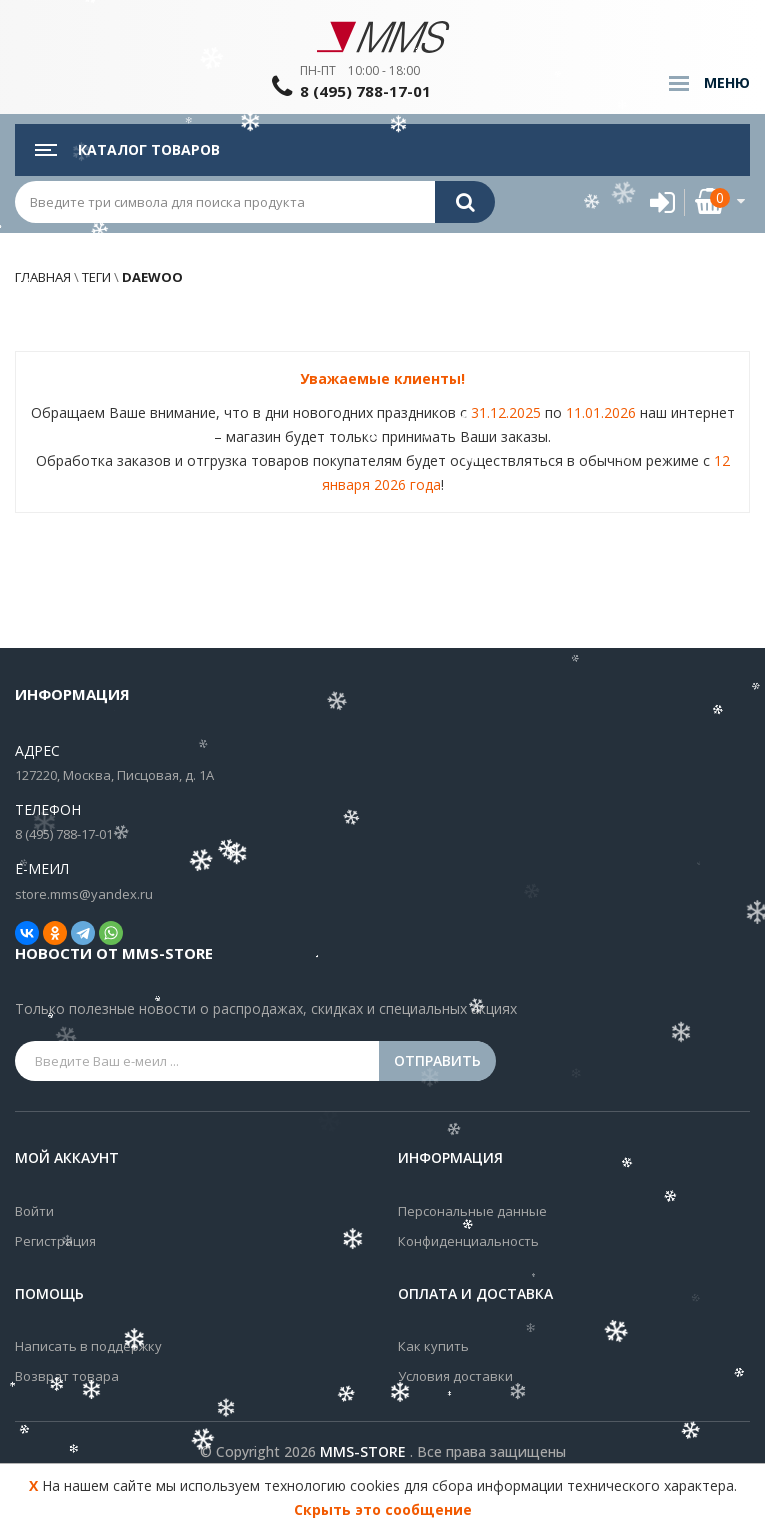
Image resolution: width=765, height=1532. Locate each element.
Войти (34, 1211)
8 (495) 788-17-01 (365, 91)
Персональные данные (472, 1211)
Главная (43, 277)
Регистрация (55, 1241)
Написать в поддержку (88, 1346)
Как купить (433, 1346)
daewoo (151, 277)
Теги (96, 277)
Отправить (437, 1060)
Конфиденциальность (468, 1241)
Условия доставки (455, 1376)
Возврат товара (67, 1376)
